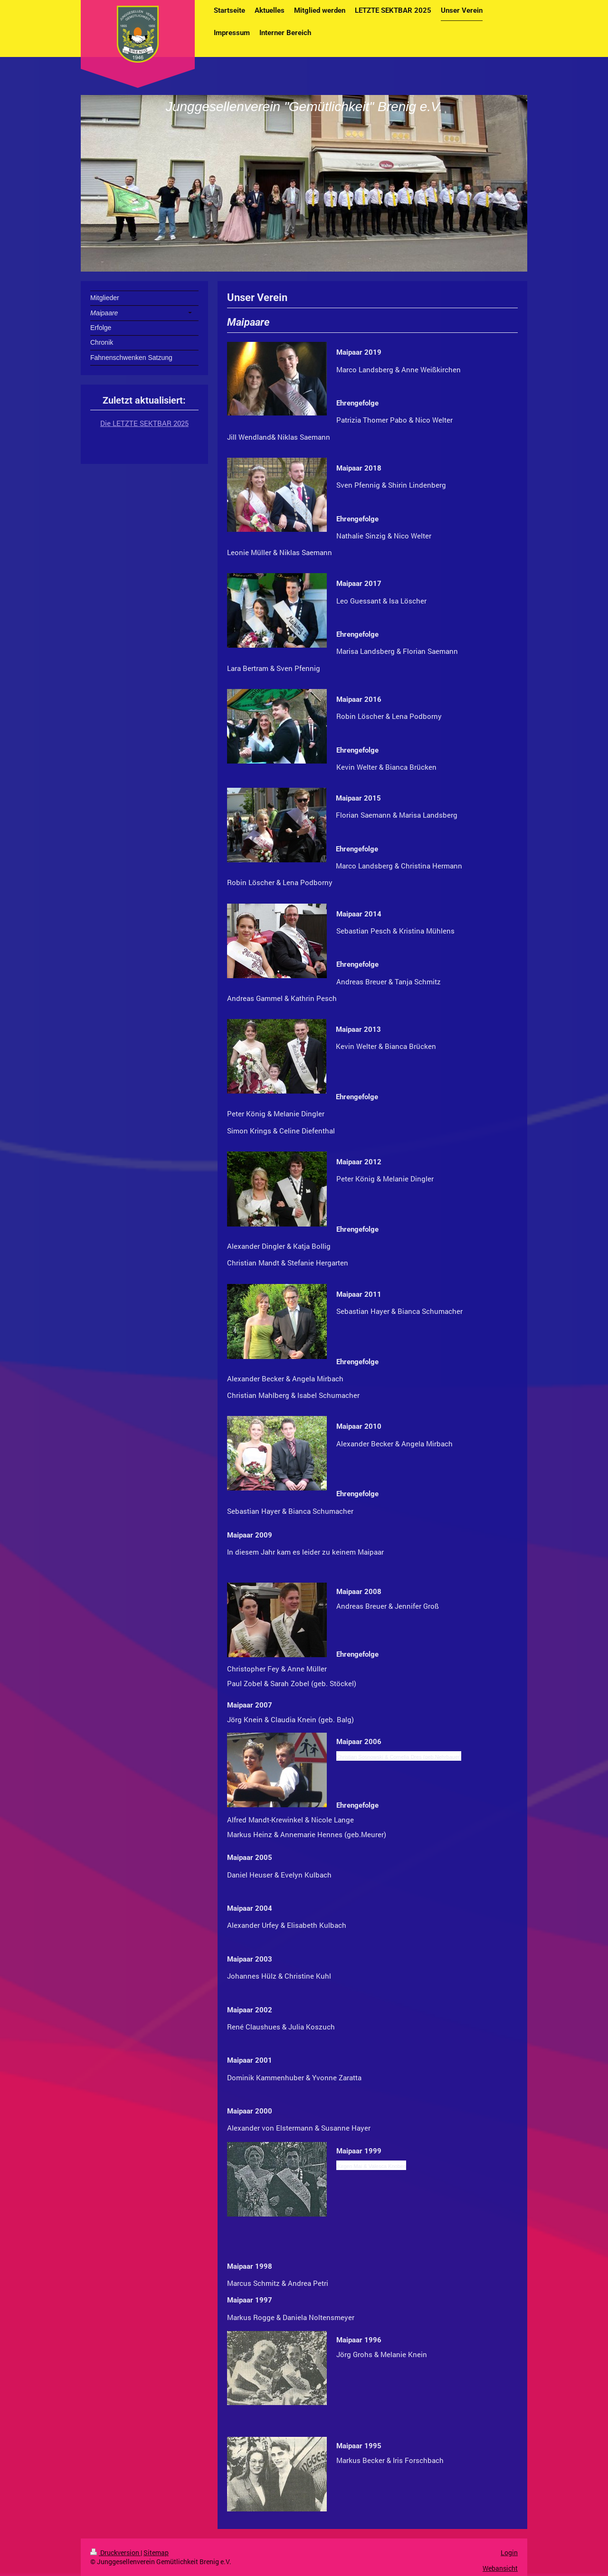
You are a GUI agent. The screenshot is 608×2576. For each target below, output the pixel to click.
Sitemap (156, 2552)
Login (509, 2552)
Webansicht (500, 2568)
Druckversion (115, 2552)
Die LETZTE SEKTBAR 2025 (144, 423)
